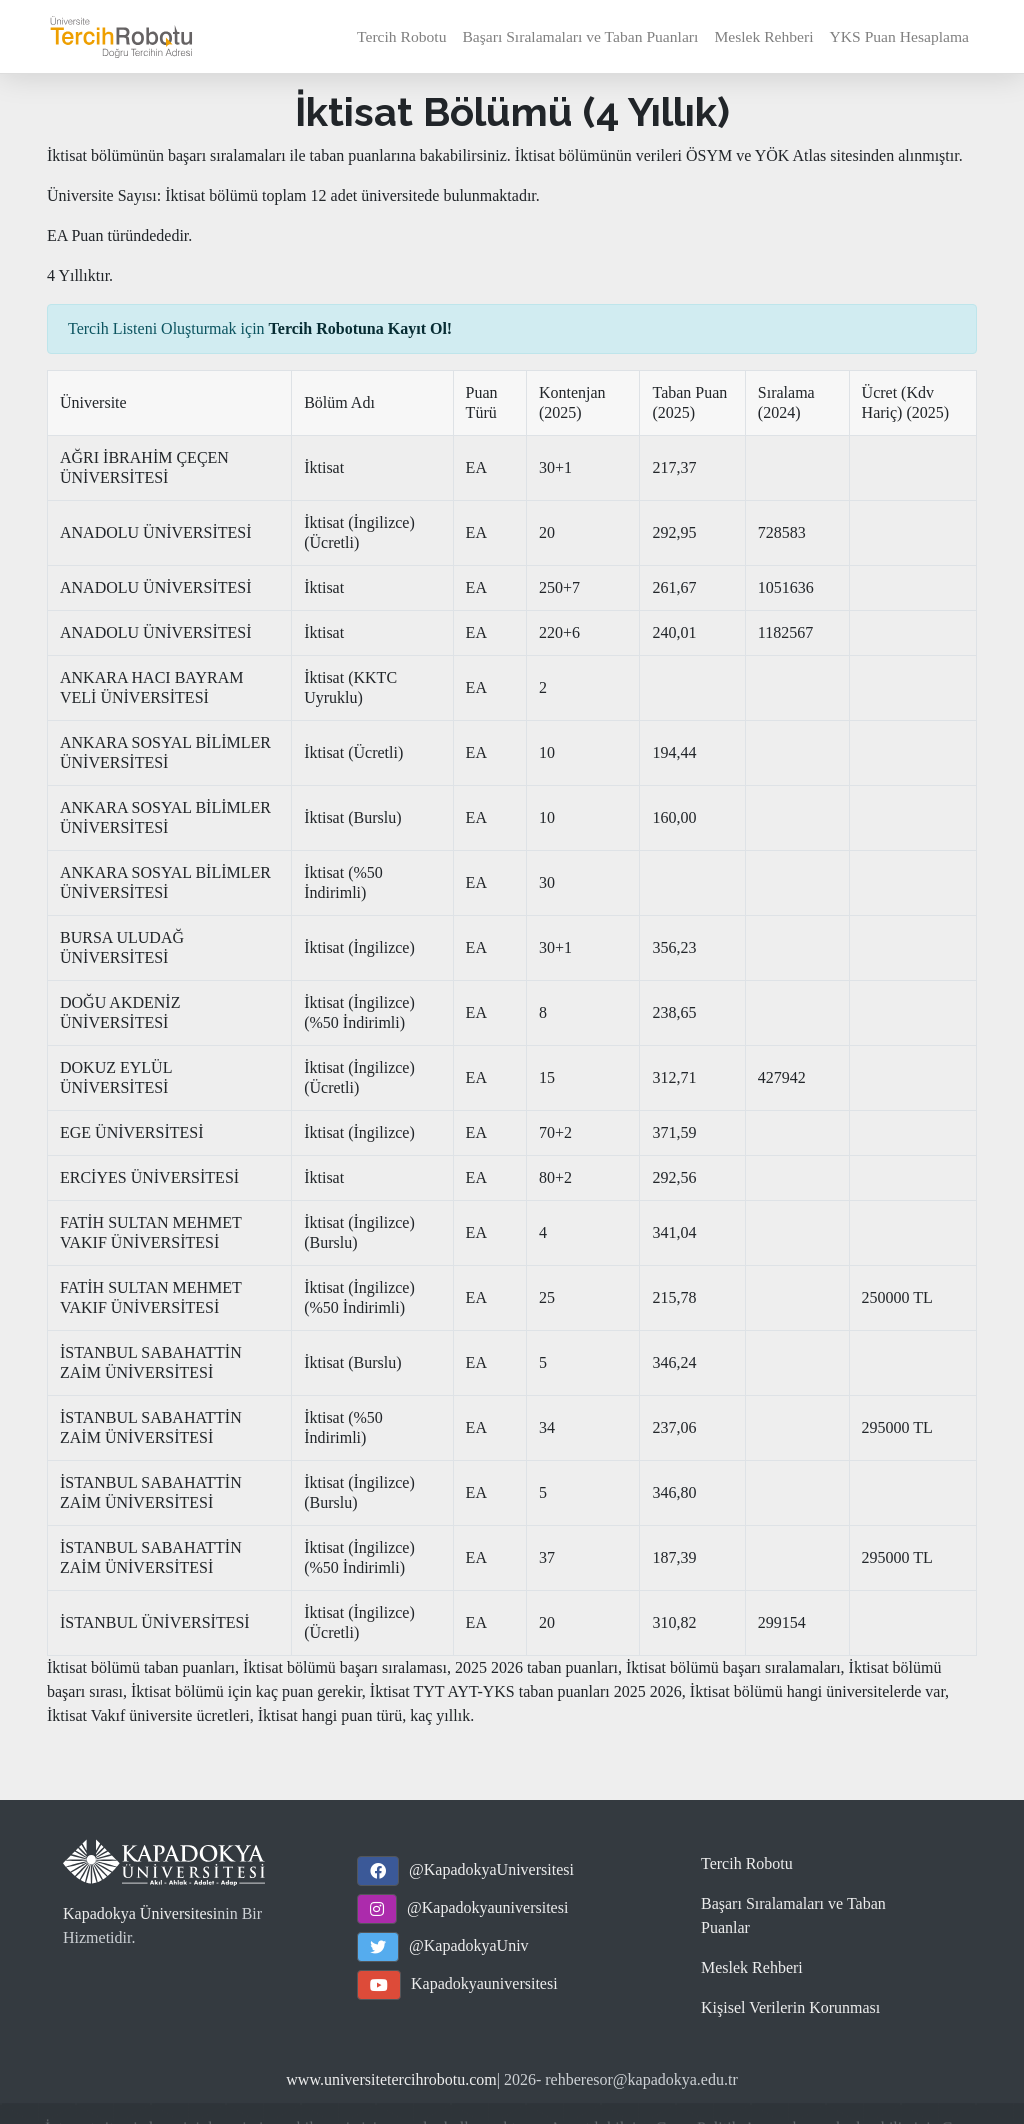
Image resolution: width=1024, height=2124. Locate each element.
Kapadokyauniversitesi (484, 1983)
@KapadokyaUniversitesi (491, 1869)
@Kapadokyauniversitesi (487, 1907)
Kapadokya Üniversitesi (140, 1913)
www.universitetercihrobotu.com (391, 2079)
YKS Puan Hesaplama (899, 36)
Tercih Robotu (401, 36)
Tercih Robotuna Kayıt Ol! (361, 328)
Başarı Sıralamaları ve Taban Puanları (580, 36)
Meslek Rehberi (763, 36)
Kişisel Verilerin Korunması (790, 2007)
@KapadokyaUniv (469, 1945)
